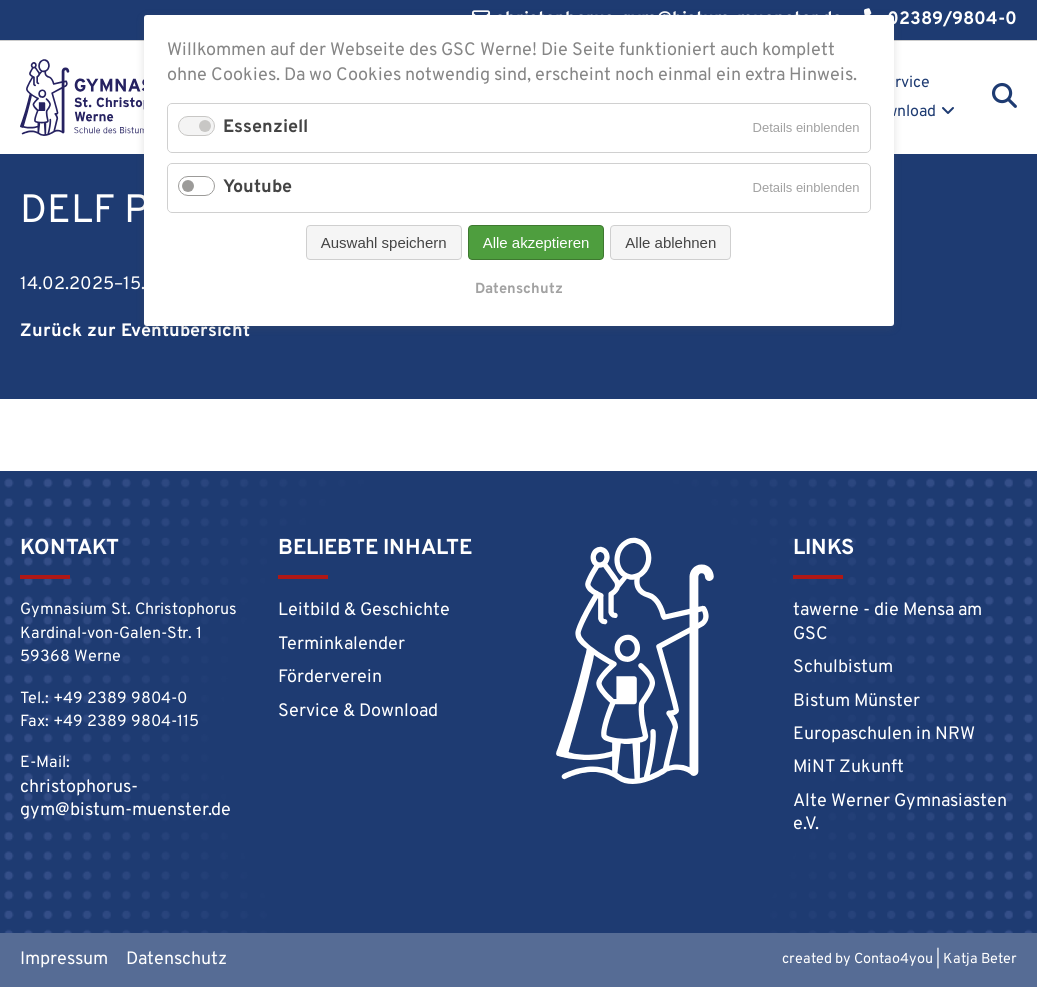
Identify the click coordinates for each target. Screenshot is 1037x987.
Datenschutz (176, 959)
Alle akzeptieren (536, 242)
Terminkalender (341, 644)
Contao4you (893, 959)
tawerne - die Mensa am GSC (887, 622)
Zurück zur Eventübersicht (135, 331)
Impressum (64, 959)
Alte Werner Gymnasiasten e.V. (900, 813)
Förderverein (330, 677)
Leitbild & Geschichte (364, 610)
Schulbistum (843, 667)
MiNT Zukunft (848, 767)
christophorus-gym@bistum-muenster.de (125, 799)
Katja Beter (980, 959)
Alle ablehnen (670, 242)
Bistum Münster (856, 701)
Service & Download (893, 97)
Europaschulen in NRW (884, 734)
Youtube (257, 187)
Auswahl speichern (384, 242)
